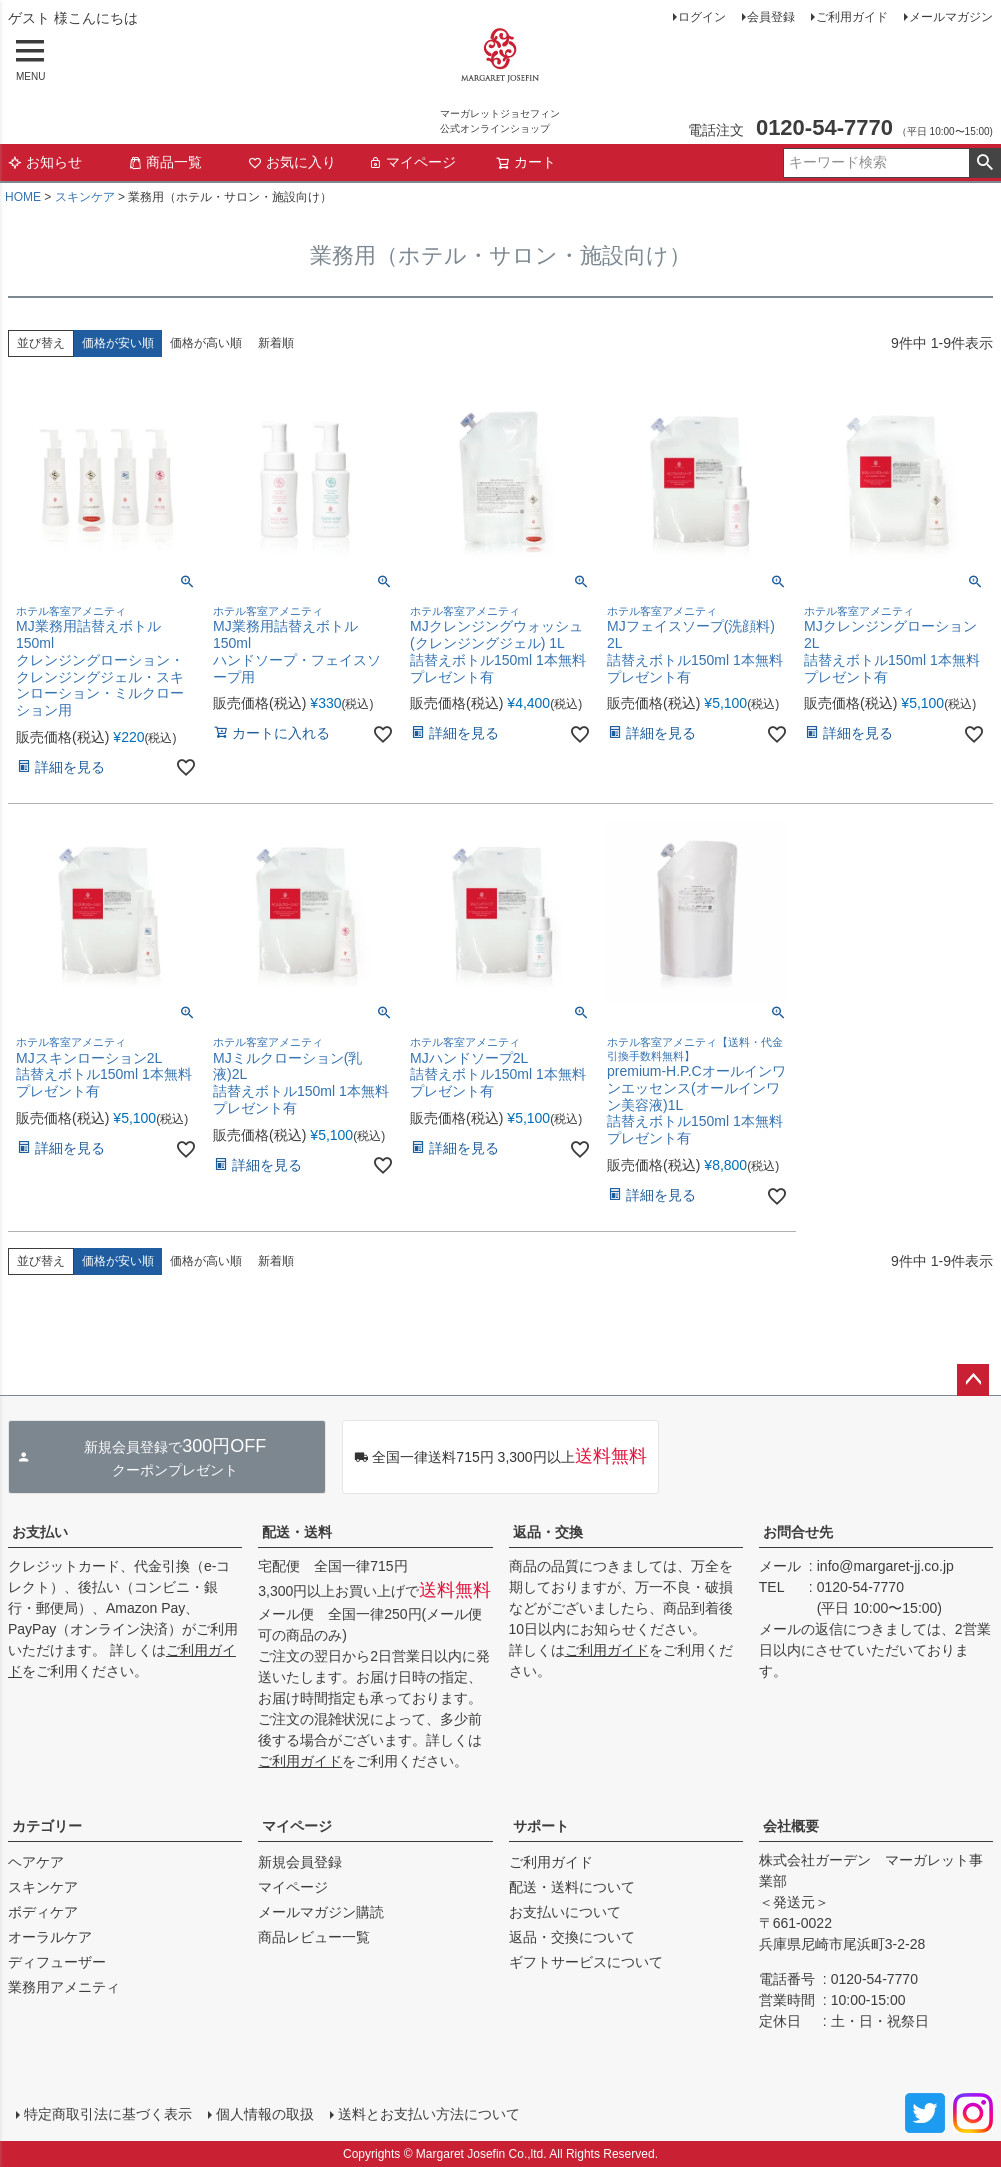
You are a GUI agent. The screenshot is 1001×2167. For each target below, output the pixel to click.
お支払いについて (565, 1912)
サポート (541, 1826)
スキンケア (85, 197)
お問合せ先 (798, 1532)
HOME (23, 197)
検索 (984, 163)
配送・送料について (572, 1887)
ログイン (702, 17)
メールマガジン (951, 17)
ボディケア (43, 1912)
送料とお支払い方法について (429, 2114)
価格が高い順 (206, 343)
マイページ (412, 162)
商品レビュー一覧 (314, 1937)
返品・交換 (548, 1532)
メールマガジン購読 (321, 1912)
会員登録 (771, 17)
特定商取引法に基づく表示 (108, 2114)
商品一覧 (165, 162)
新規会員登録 (300, 1862)
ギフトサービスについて (586, 1962)
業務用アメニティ (64, 1987)
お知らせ (45, 162)
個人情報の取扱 (265, 2114)
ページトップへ (973, 1380)
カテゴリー (47, 1826)
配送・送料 (297, 1532)
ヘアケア (36, 1862)
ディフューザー (57, 1962)
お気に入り (292, 162)
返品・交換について (572, 1937)
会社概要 (791, 1826)
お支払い (40, 1532)
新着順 (276, 343)
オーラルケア (50, 1937)
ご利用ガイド (852, 17)
